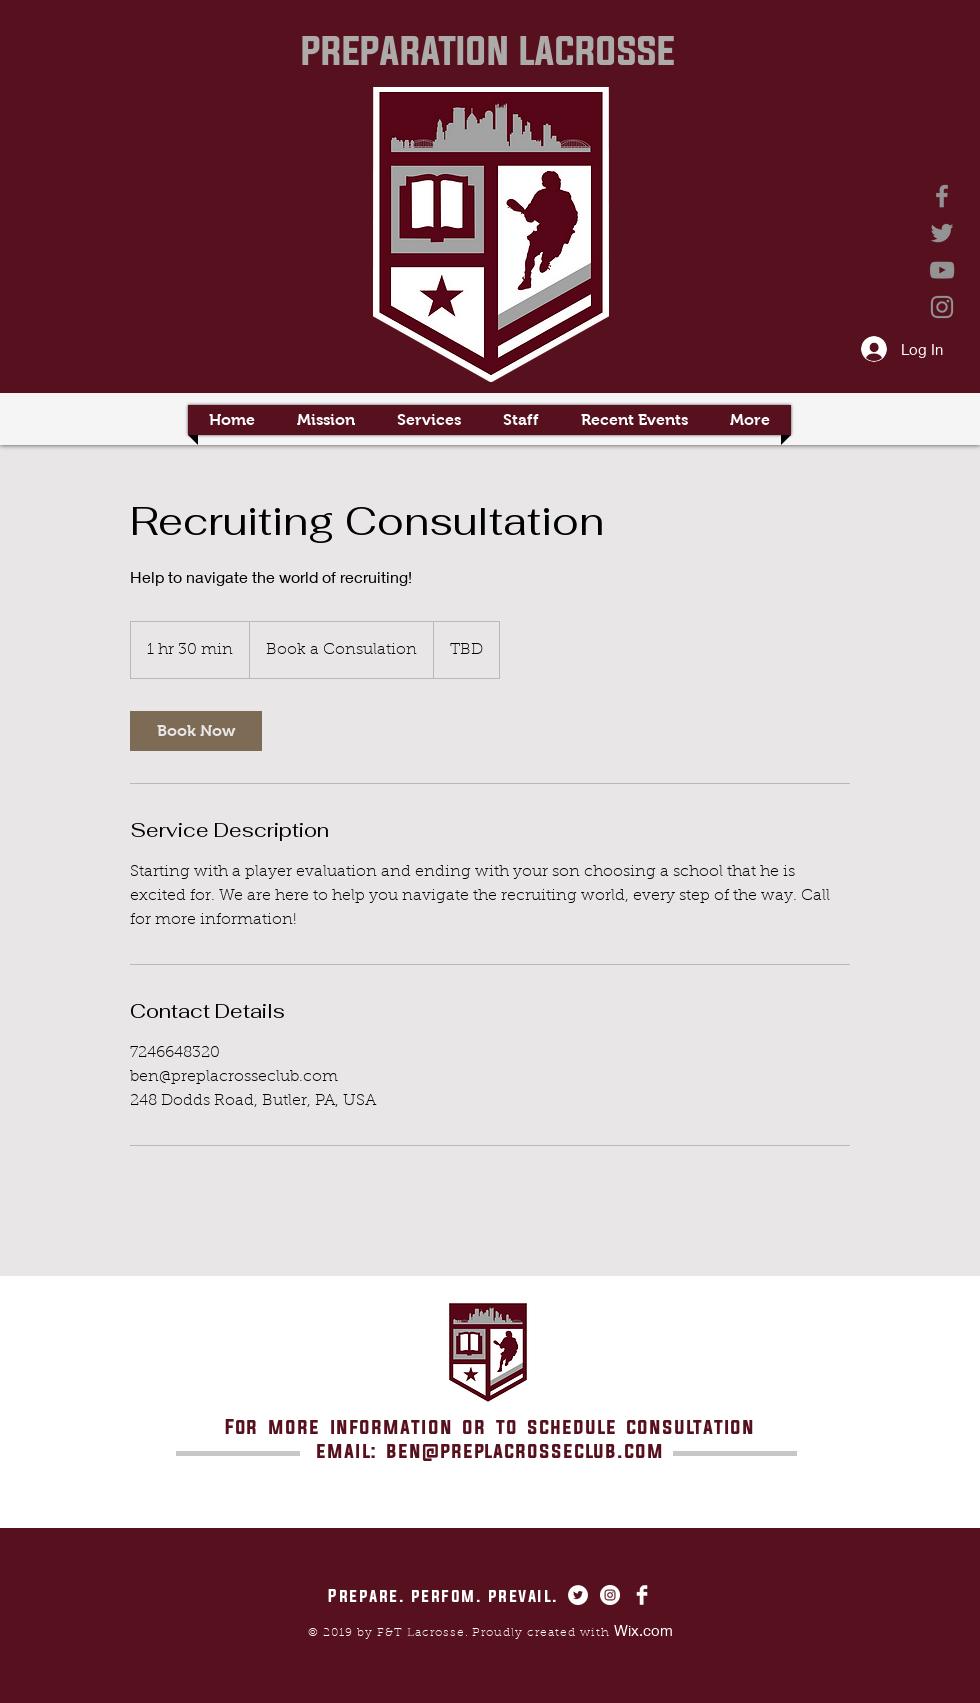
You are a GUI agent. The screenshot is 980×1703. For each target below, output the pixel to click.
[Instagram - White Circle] (610, 1595)
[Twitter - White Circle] (578, 1595)
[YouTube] (942, 270)
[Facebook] (942, 196)
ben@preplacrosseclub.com (525, 1450)
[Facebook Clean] (642, 1595)
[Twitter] (942, 233)
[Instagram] (942, 307)
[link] (196, 731)
